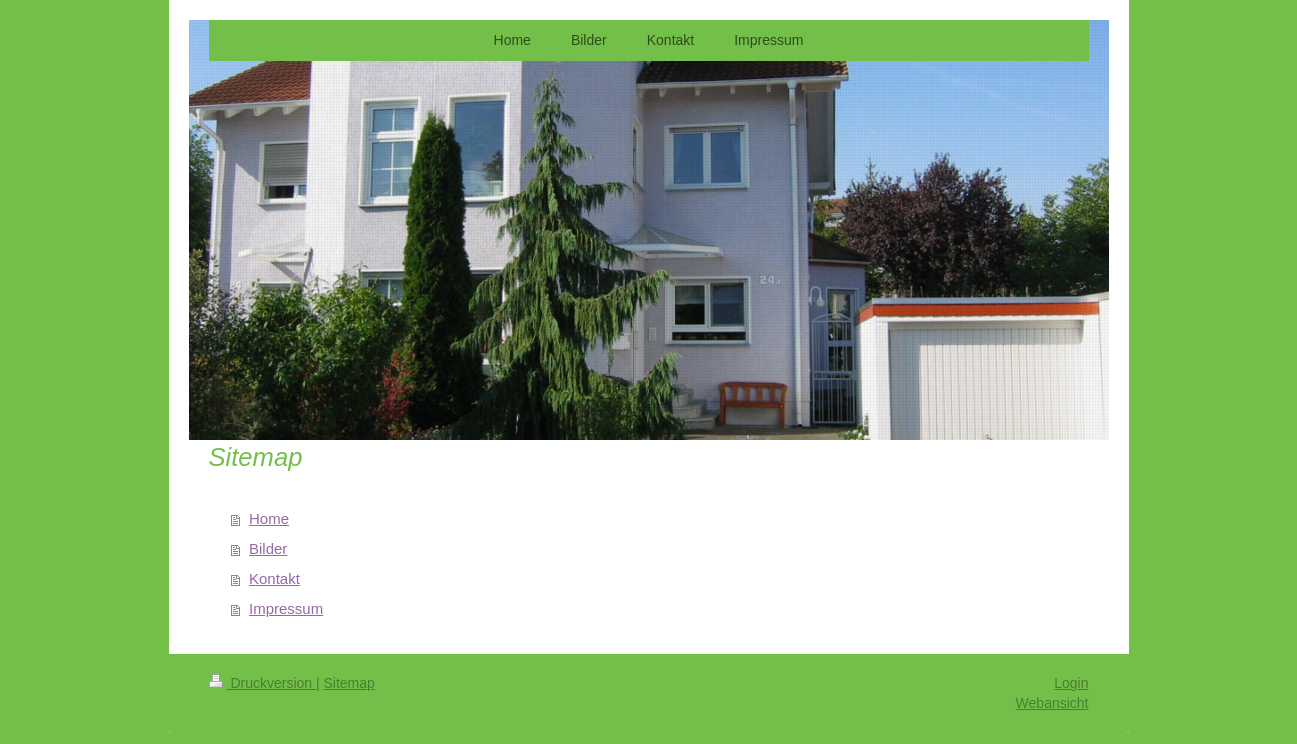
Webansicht (1052, 703)
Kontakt (274, 578)
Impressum (286, 608)
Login (1071, 683)
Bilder (268, 548)
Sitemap (349, 683)
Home (269, 518)
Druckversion (262, 683)
